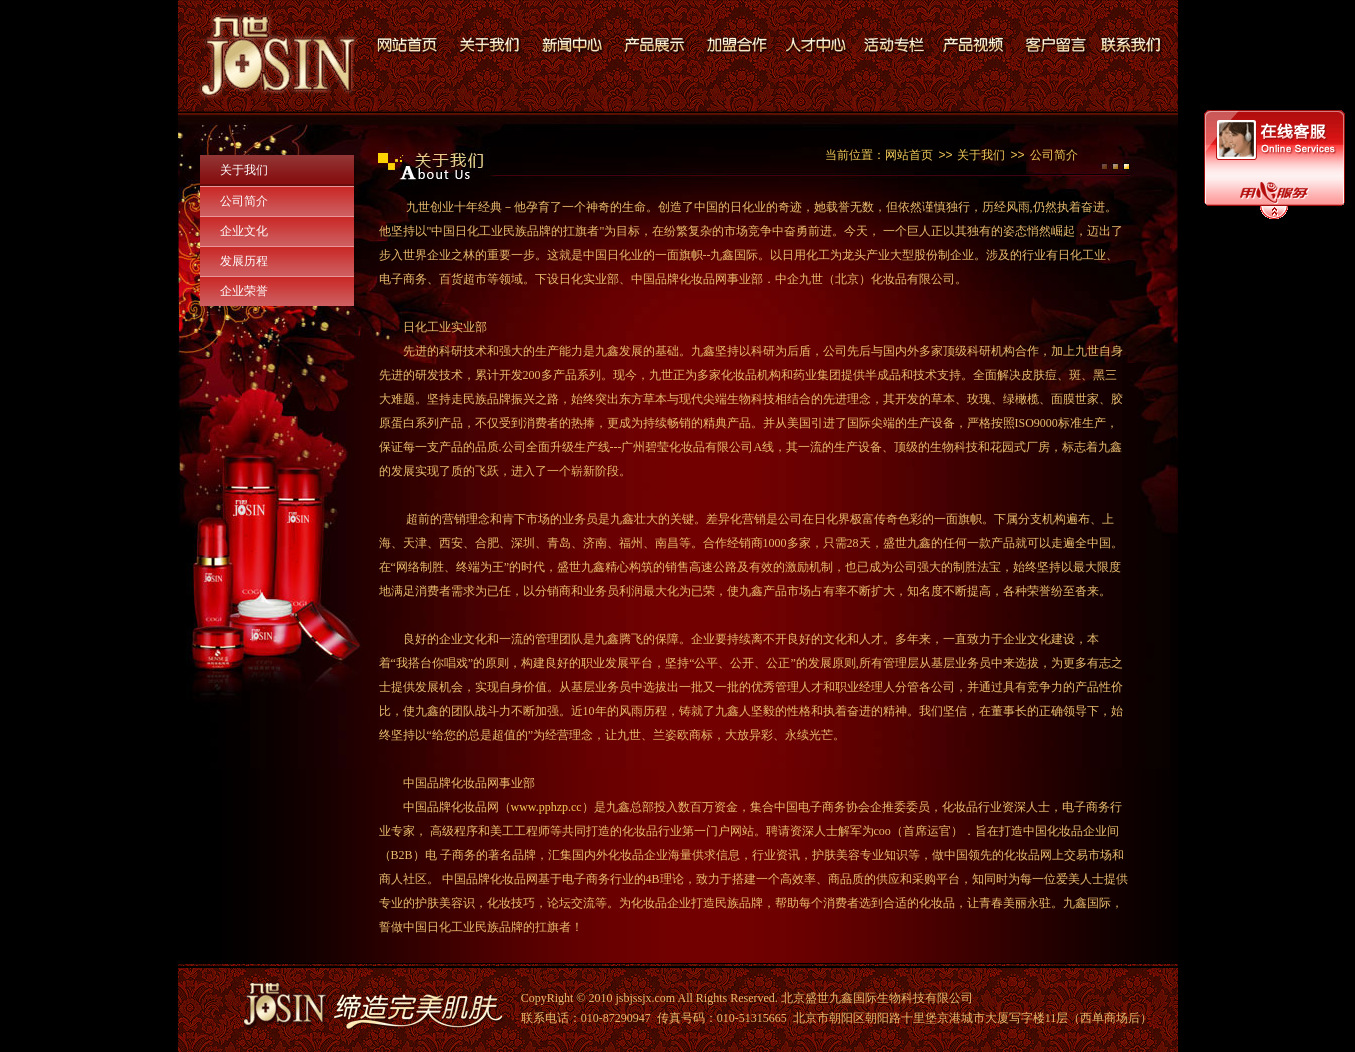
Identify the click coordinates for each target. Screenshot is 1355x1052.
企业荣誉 (244, 291)
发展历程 (244, 261)
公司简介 (244, 201)
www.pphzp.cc (546, 807)
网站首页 (909, 155)
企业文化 (244, 231)
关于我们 (244, 170)
